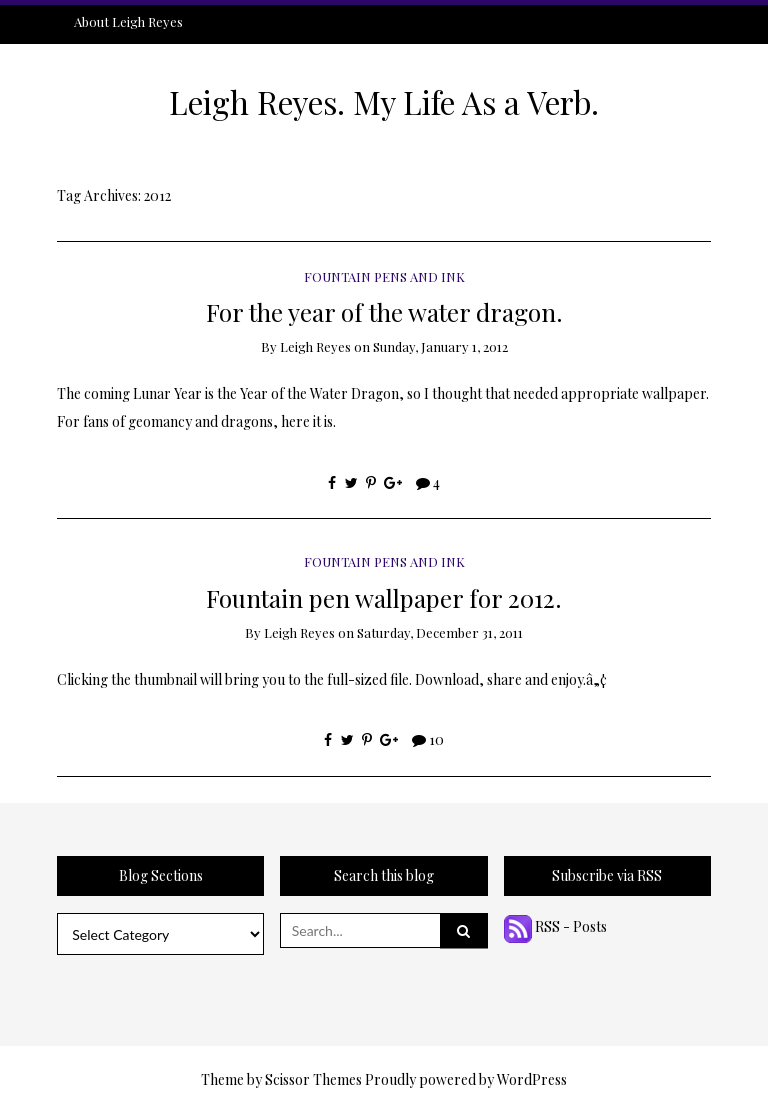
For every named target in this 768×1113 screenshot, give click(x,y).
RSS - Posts (555, 926)
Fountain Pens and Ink (384, 276)
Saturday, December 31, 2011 (440, 632)
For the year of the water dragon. (384, 311)
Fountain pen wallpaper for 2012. (384, 597)
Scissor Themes (313, 1079)
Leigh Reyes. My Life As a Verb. (384, 102)
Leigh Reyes (315, 346)
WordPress (532, 1079)
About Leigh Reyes (128, 21)
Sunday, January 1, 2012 (440, 346)
